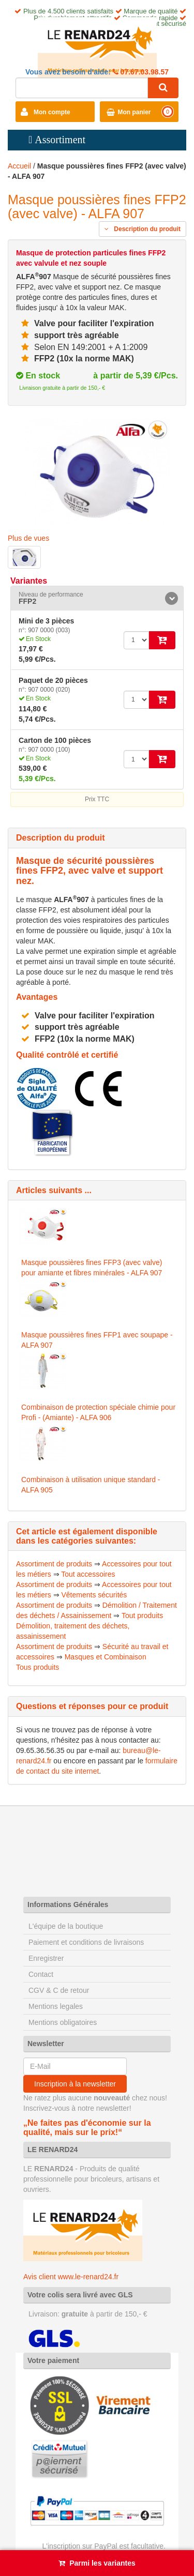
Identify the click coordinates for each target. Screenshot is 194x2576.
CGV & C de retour (58, 1990)
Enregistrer (46, 1958)
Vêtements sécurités (94, 1595)
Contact (40, 1974)
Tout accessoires (88, 1574)
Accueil (19, 166)
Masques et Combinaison (105, 1657)
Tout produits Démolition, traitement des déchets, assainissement (89, 1625)
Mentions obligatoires (62, 2022)
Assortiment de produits (54, 1564)
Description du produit (143, 229)
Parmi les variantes (102, 2563)
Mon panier (134, 112)
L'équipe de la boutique (65, 1926)
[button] (97, 598)
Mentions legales (55, 2006)
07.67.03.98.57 (143, 72)
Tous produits (37, 1667)
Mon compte (52, 112)
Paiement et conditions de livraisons (86, 1942)
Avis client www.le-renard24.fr (70, 2277)
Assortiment (60, 139)
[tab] (97, 598)
